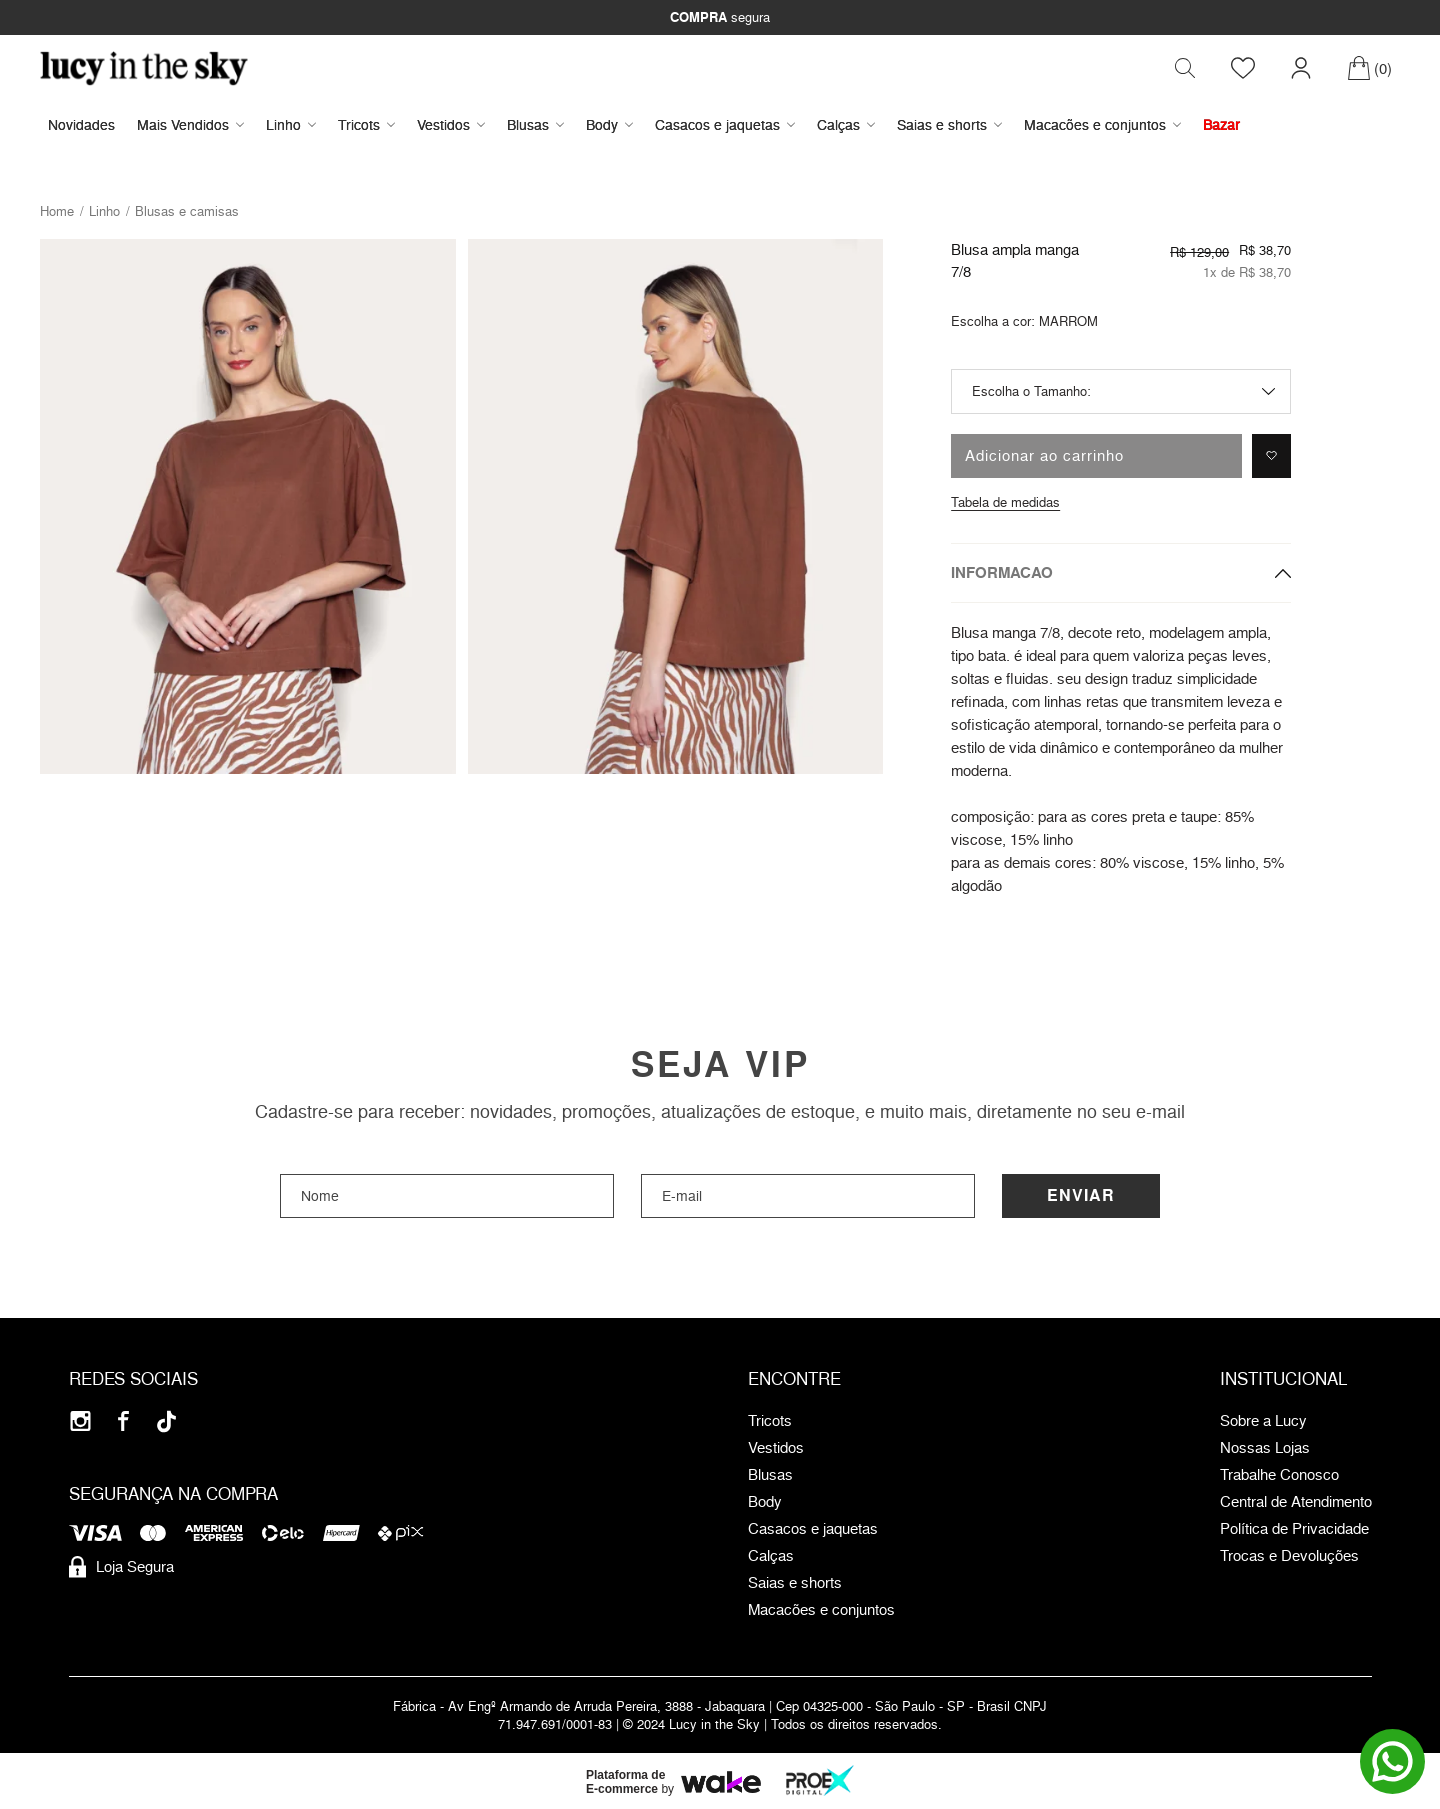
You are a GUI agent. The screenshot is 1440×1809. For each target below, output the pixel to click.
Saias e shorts (949, 125)
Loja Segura (121, 1568)
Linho (291, 125)
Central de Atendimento (1296, 1503)
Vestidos (451, 125)
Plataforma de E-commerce (625, 1783)
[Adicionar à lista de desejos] (1271, 457)
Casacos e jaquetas (725, 125)
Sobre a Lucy (1263, 1422)
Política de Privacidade (1294, 1530)
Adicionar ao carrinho (1044, 456)
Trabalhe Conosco (1279, 1476)
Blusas (535, 125)
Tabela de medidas (1005, 503)
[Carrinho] (1369, 69)
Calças (846, 125)
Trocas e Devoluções (1289, 1557)
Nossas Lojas (1265, 1449)
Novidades (81, 125)
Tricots (366, 125)
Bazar (1221, 125)
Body (609, 125)
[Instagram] (80, 1422)
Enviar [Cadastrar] (1081, 1196)
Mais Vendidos (190, 125)
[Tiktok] (166, 1422)
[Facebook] (123, 1422)
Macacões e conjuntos (1102, 125)
